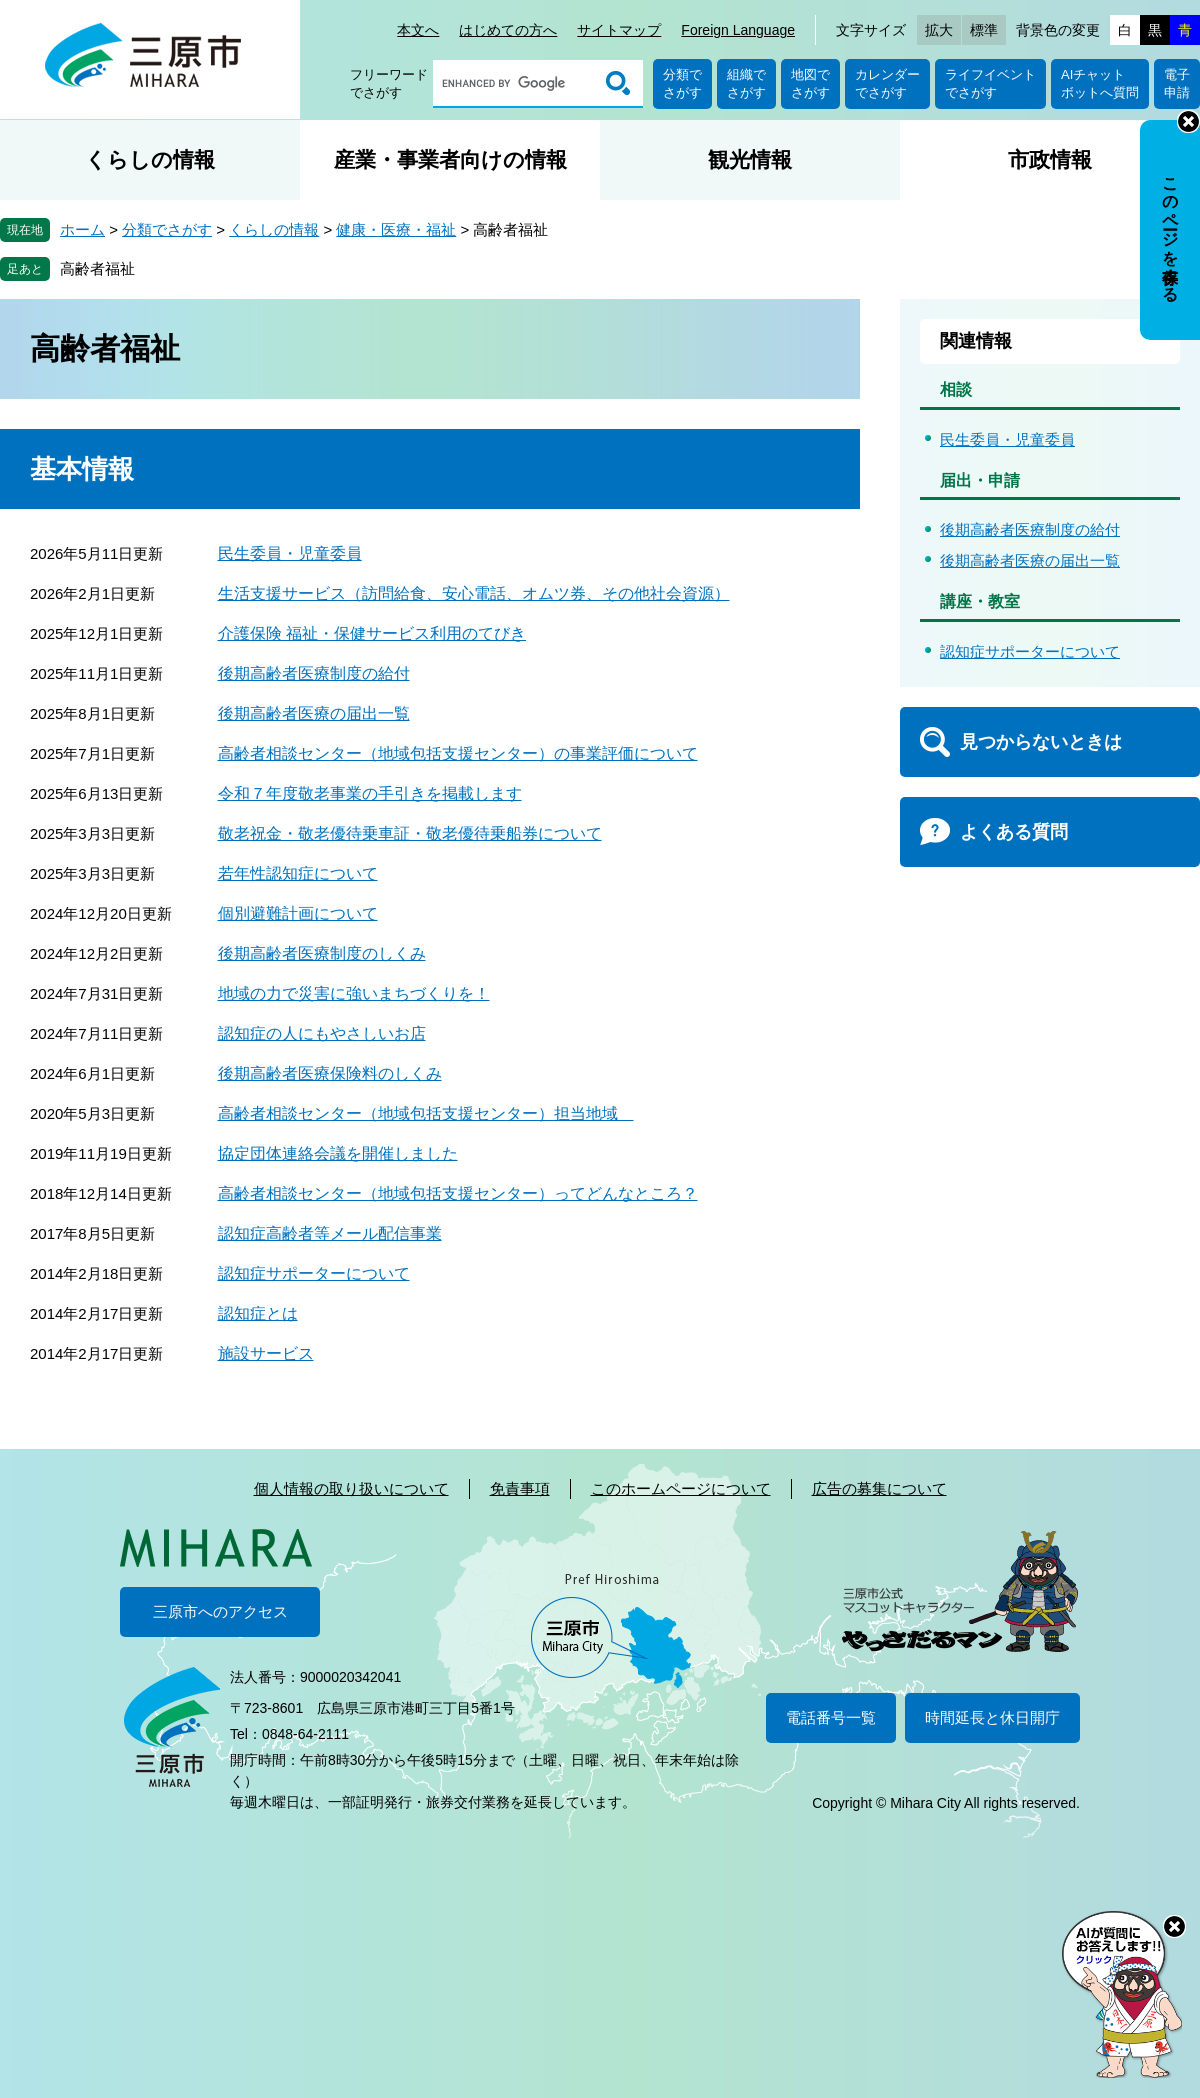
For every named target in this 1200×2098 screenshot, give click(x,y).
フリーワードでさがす (389, 83)
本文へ (418, 30)
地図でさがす (810, 83)
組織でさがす (746, 83)
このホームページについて (681, 1488)
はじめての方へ (508, 30)
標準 (984, 30)
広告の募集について (879, 1488)
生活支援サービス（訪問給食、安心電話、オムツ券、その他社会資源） (474, 593)
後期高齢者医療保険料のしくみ (330, 1073)
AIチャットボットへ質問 (1100, 83)
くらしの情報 (150, 159)
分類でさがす (682, 83)
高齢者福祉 (97, 268)
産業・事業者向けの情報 (450, 159)
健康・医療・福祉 (396, 229)
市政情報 (1050, 159)
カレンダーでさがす (887, 83)
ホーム (82, 229)
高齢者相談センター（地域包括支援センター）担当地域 (426, 1113)
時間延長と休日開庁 (992, 1717)
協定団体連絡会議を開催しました (338, 1153)
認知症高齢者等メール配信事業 (330, 1233)
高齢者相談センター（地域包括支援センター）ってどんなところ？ (458, 1193)
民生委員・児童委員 (290, 553)
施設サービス (266, 1353)
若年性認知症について (298, 873)
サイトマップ (619, 30)
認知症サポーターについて (314, 1273)
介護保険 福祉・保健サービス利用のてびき (372, 633)
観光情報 (750, 159)
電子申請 (1177, 83)
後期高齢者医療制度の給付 (314, 673)
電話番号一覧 (831, 1717)
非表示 (1188, 121)
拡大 (939, 30)
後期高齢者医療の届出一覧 (314, 713)
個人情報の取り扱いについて (351, 1488)
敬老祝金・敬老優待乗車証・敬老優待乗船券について (410, 833)
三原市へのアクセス (220, 1611)
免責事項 (520, 1488)
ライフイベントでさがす (990, 83)
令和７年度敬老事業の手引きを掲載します (370, 793)
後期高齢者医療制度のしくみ (322, 953)
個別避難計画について (298, 913)
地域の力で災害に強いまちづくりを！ (354, 993)
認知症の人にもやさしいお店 (322, 1033)
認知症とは (258, 1313)
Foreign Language (738, 30)
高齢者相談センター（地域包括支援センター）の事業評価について (458, 753)
